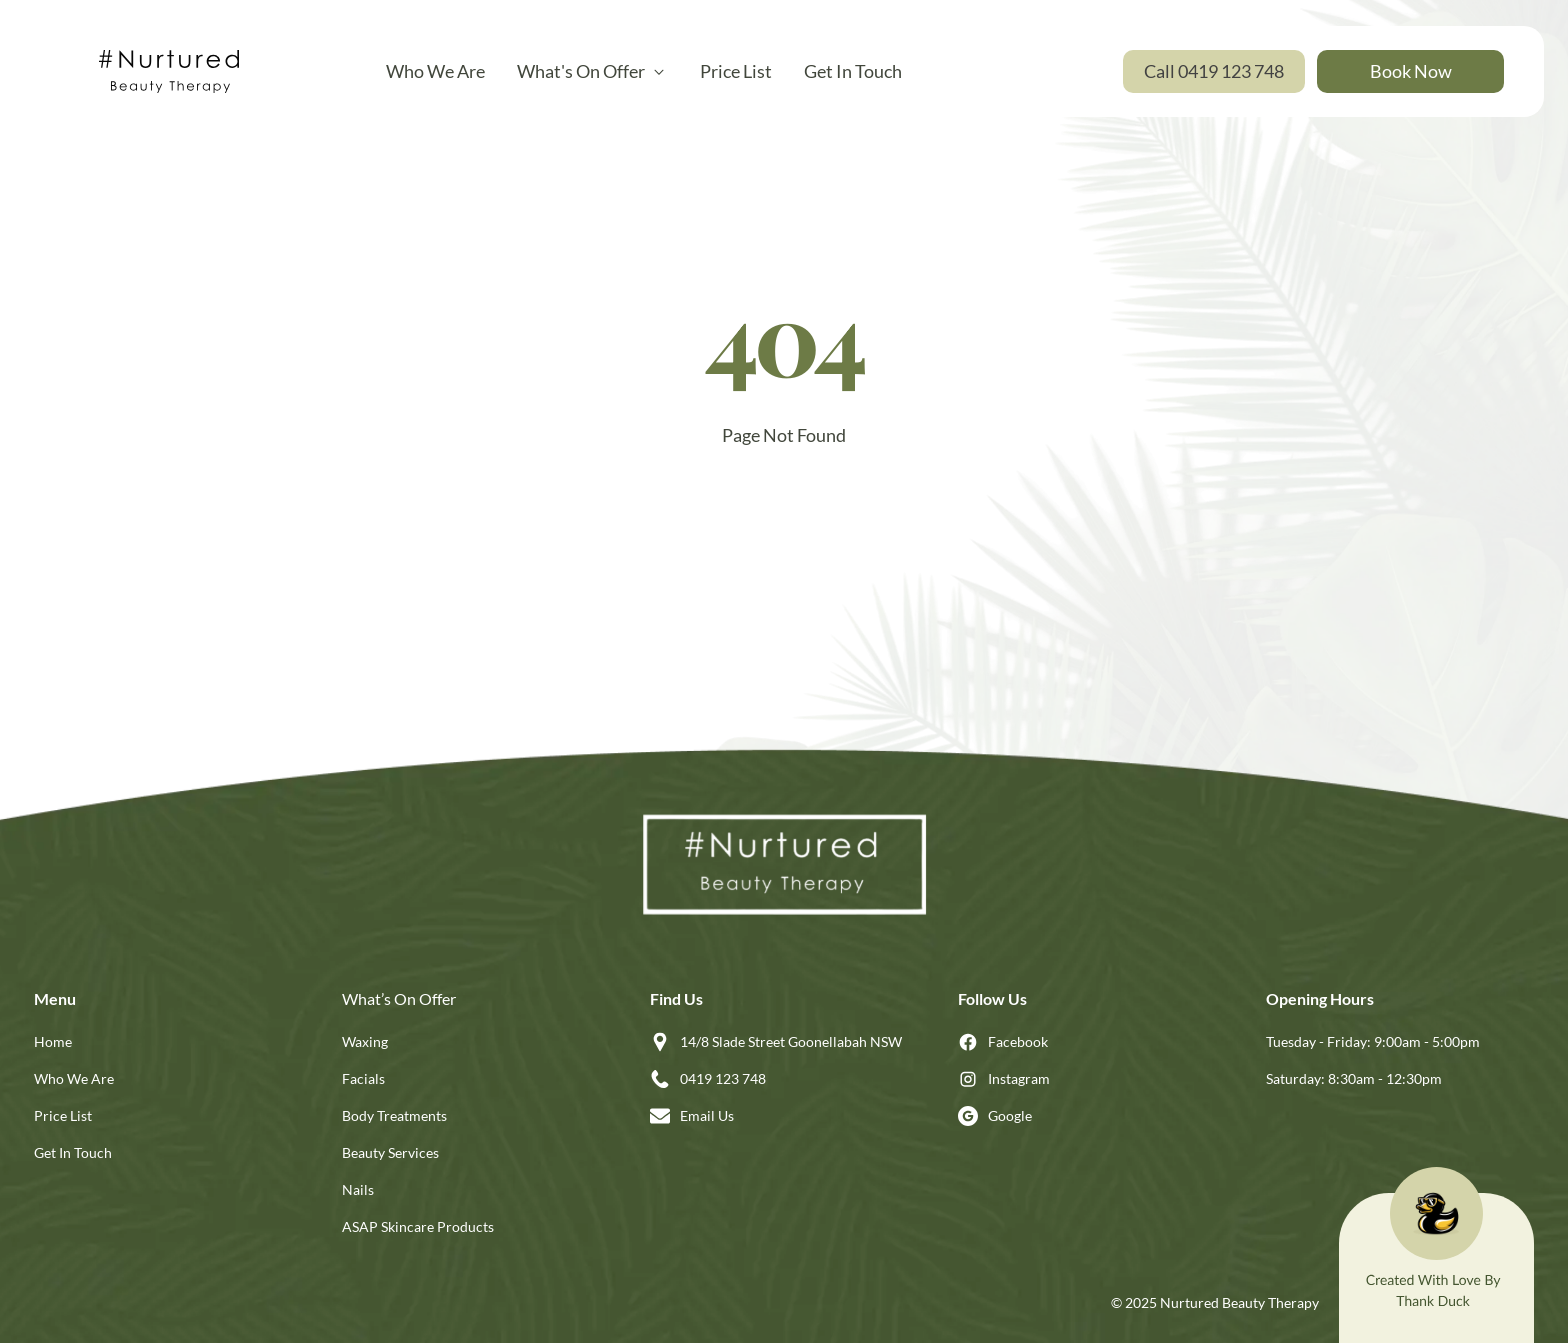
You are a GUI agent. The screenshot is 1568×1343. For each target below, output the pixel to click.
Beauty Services (390, 1152)
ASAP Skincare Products (418, 1226)
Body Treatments (394, 1115)
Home (53, 1041)
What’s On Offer (399, 998)
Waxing (365, 1041)
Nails (358, 1189)
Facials (363, 1078)
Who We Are (74, 1078)
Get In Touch (73, 1152)
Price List (63, 1115)
